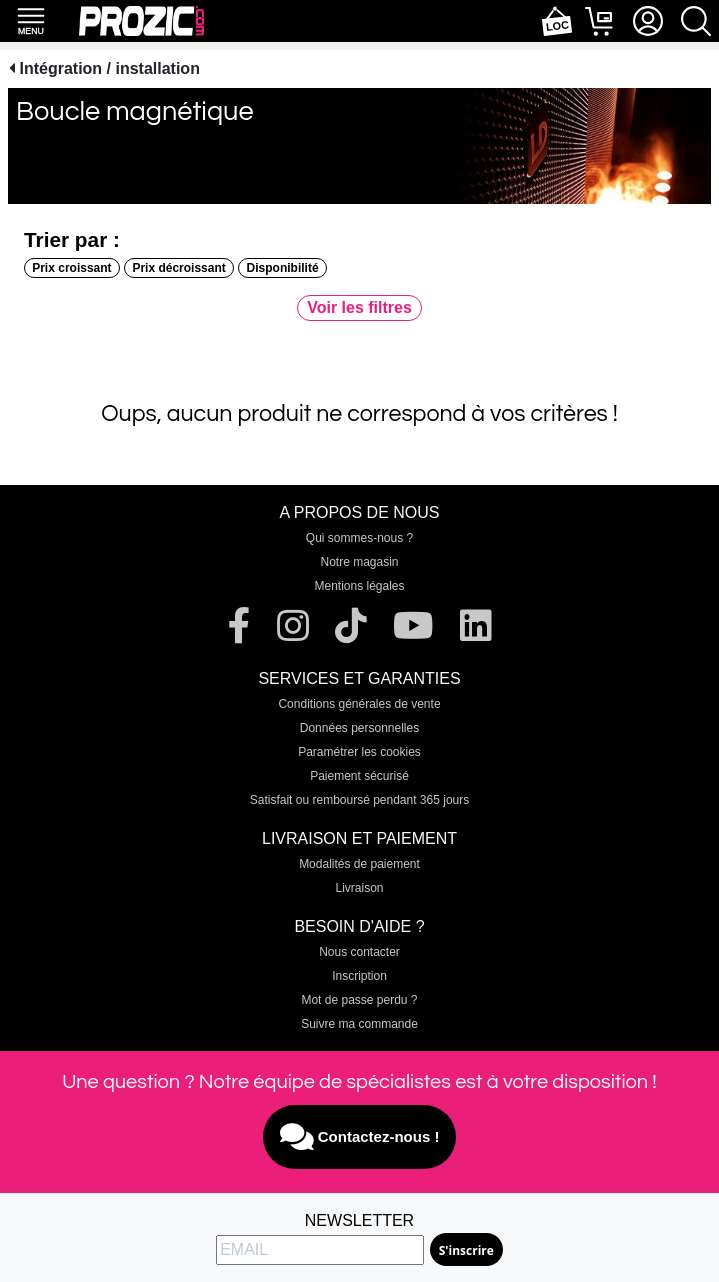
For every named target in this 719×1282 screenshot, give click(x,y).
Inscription (359, 976)
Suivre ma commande (359, 1024)
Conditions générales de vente (359, 704)
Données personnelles (359, 728)
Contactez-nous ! (360, 1137)
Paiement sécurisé (359, 776)
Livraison (359, 888)
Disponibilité (283, 268)
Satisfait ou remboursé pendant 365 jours (359, 800)
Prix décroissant (178, 268)
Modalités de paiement (359, 864)
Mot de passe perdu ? (359, 1000)
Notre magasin (359, 562)
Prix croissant (71, 268)
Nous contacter (359, 952)
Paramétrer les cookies (359, 752)
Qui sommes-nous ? (359, 538)
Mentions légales (359, 586)
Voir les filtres (359, 307)
